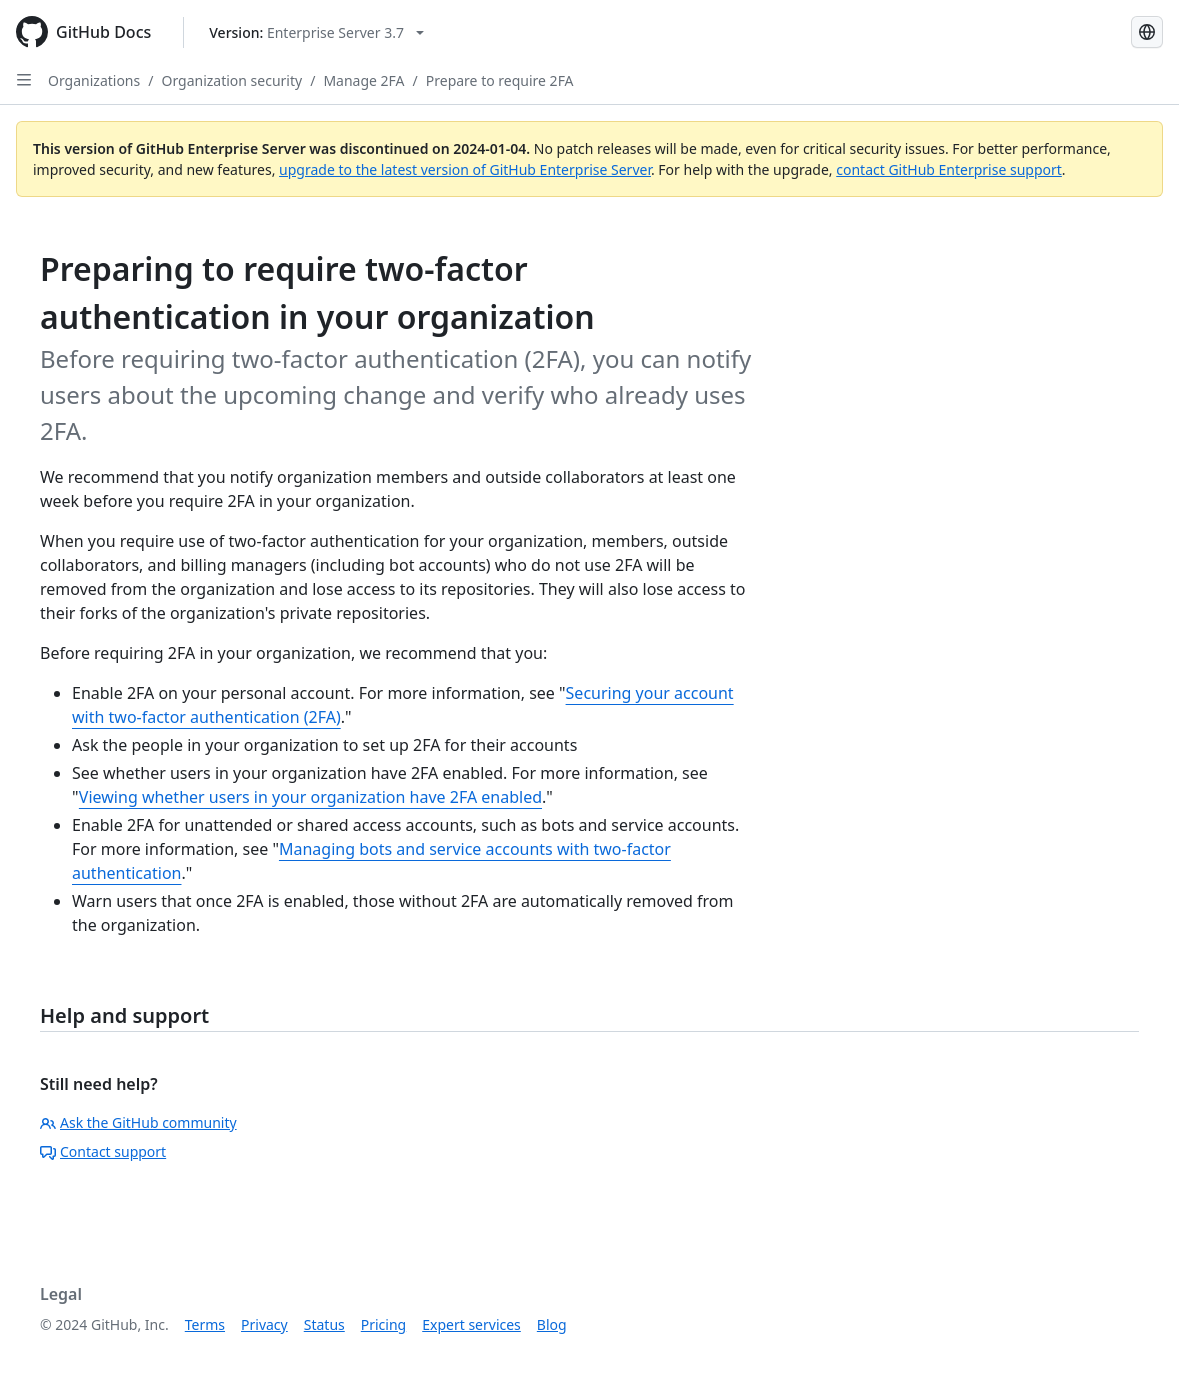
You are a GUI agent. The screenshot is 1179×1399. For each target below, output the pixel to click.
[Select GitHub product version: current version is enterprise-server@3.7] (316, 32)
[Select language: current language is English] (1147, 32)
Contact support (103, 1151)
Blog (552, 1324)
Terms (205, 1324)
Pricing (383, 1324)
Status (324, 1324)
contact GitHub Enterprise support (949, 169)
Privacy (264, 1324)
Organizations (94, 80)
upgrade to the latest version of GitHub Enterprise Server (465, 169)
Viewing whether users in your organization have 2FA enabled (310, 797)
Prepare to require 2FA (500, 80)
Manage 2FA (363, 80)
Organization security (231, 80)
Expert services (471, 1324)
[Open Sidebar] (24, 80)
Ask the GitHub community (138, 1122)
